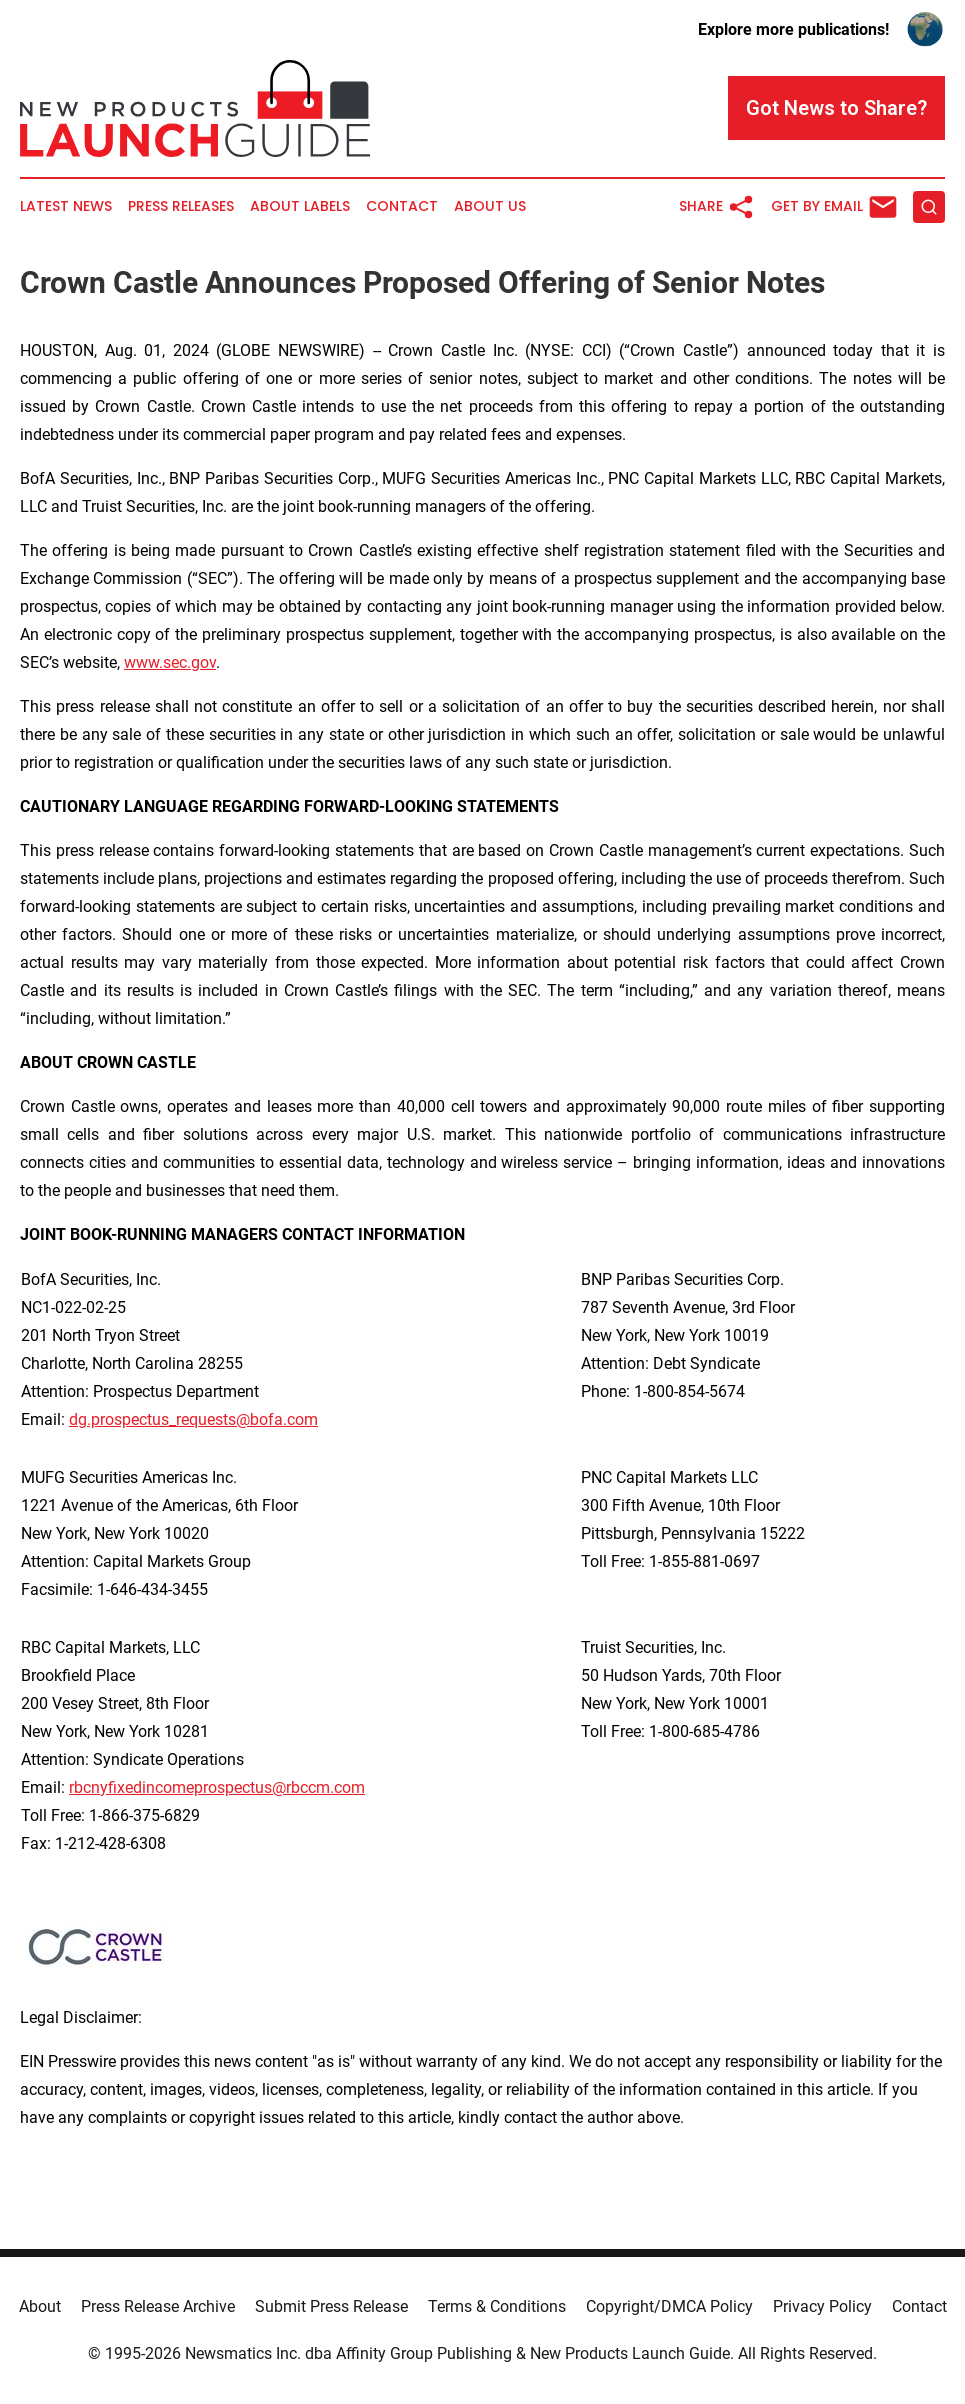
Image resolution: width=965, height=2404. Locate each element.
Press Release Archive (158, 2306)
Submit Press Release (331, 2306)
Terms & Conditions (497, 2306)
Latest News (66, 206)
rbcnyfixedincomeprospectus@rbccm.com (217, 1787)
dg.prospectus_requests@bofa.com (193, 1419)
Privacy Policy (822, 2306)
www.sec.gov (170, 662)
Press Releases (181, 206)
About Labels (300, 206)
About (40, 2306)
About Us (490, 206)
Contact (402, 206)
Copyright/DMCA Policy (669, 2306)
